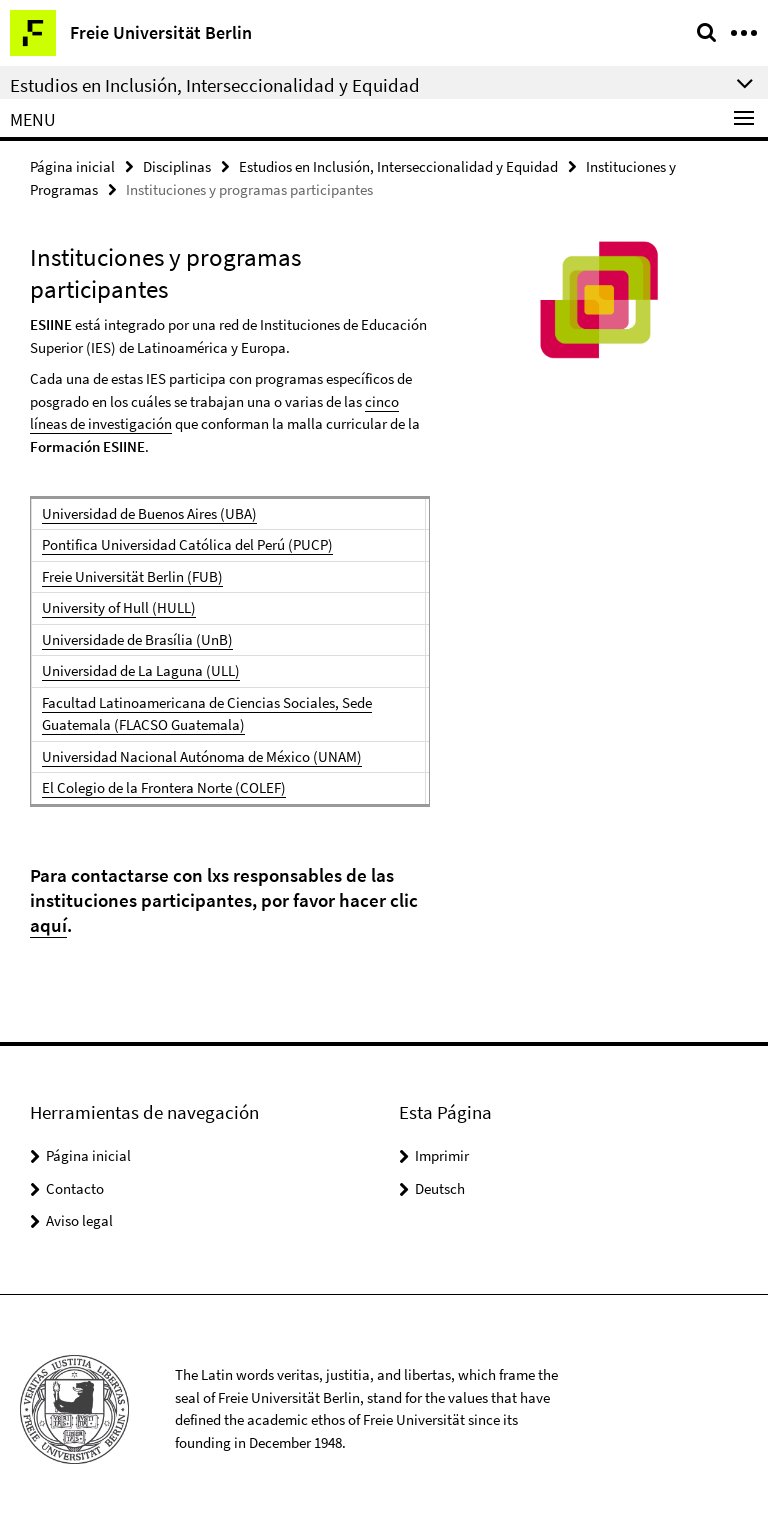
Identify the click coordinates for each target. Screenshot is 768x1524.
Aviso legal (79, 1220)
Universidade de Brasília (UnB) (137, 639)
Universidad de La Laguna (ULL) (141, 670)
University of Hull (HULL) (119, 607)
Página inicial (72, 166)
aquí (48, 925)
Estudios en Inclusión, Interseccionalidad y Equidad (398, 166)
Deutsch (440, 1188)
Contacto (75, 1188)
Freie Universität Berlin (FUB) (132, 576)
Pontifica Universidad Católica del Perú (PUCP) (187, 544)
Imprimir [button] (442, 1155)
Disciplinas (177, 166)
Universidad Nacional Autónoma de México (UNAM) (202, 756)
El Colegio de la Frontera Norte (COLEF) (164, 787)
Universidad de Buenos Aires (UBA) (149, 513)
